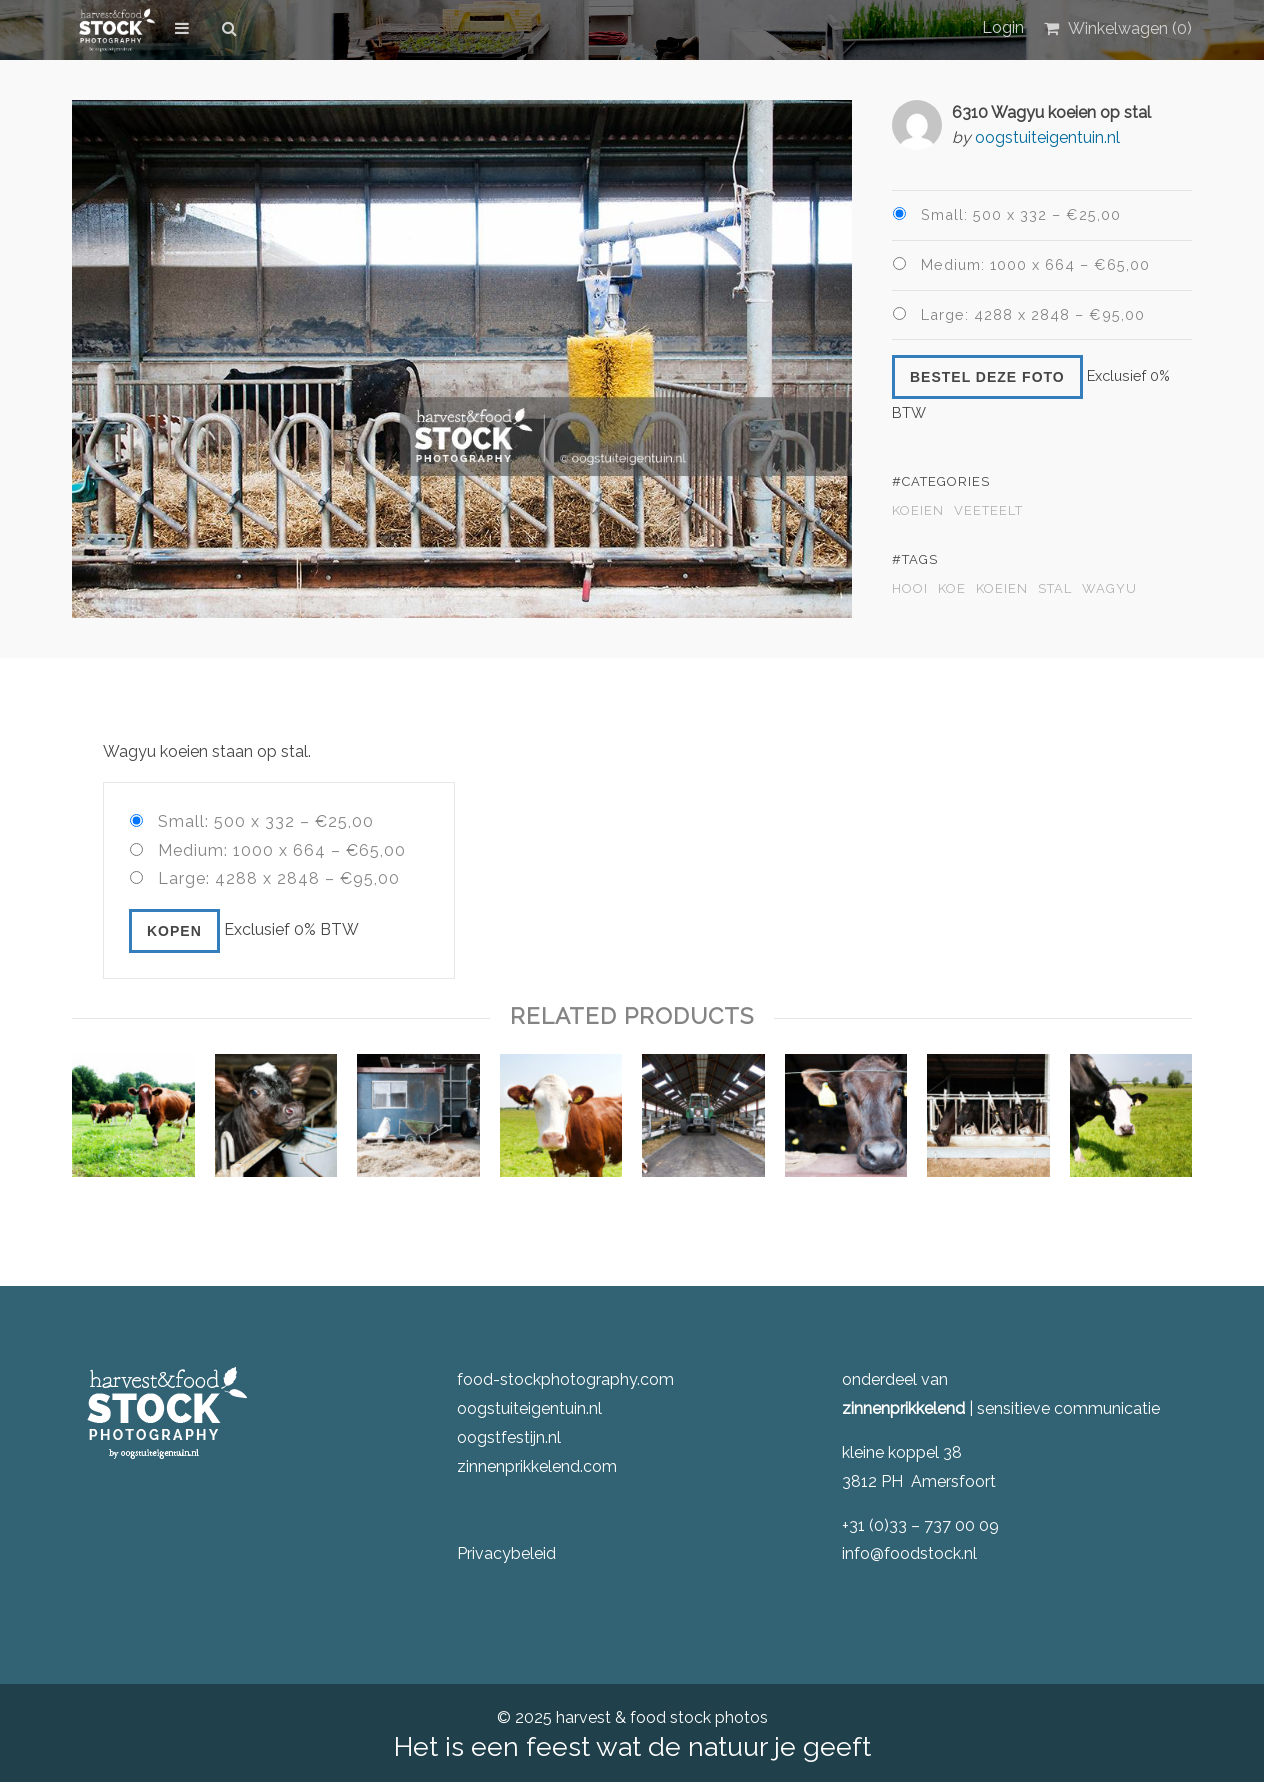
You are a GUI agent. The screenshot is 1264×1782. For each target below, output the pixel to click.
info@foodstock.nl (909, 1553)
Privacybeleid (506, 1553)
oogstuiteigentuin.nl (1047, 137)
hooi (910, 589)
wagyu (1109, 589)
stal (1055, 589)
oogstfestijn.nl (509, 1437)
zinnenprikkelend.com (537, 1466)
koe (952, 589)
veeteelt (988, 511)
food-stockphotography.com (565, 1379)
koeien (1002, 589)
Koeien (918, 511)
